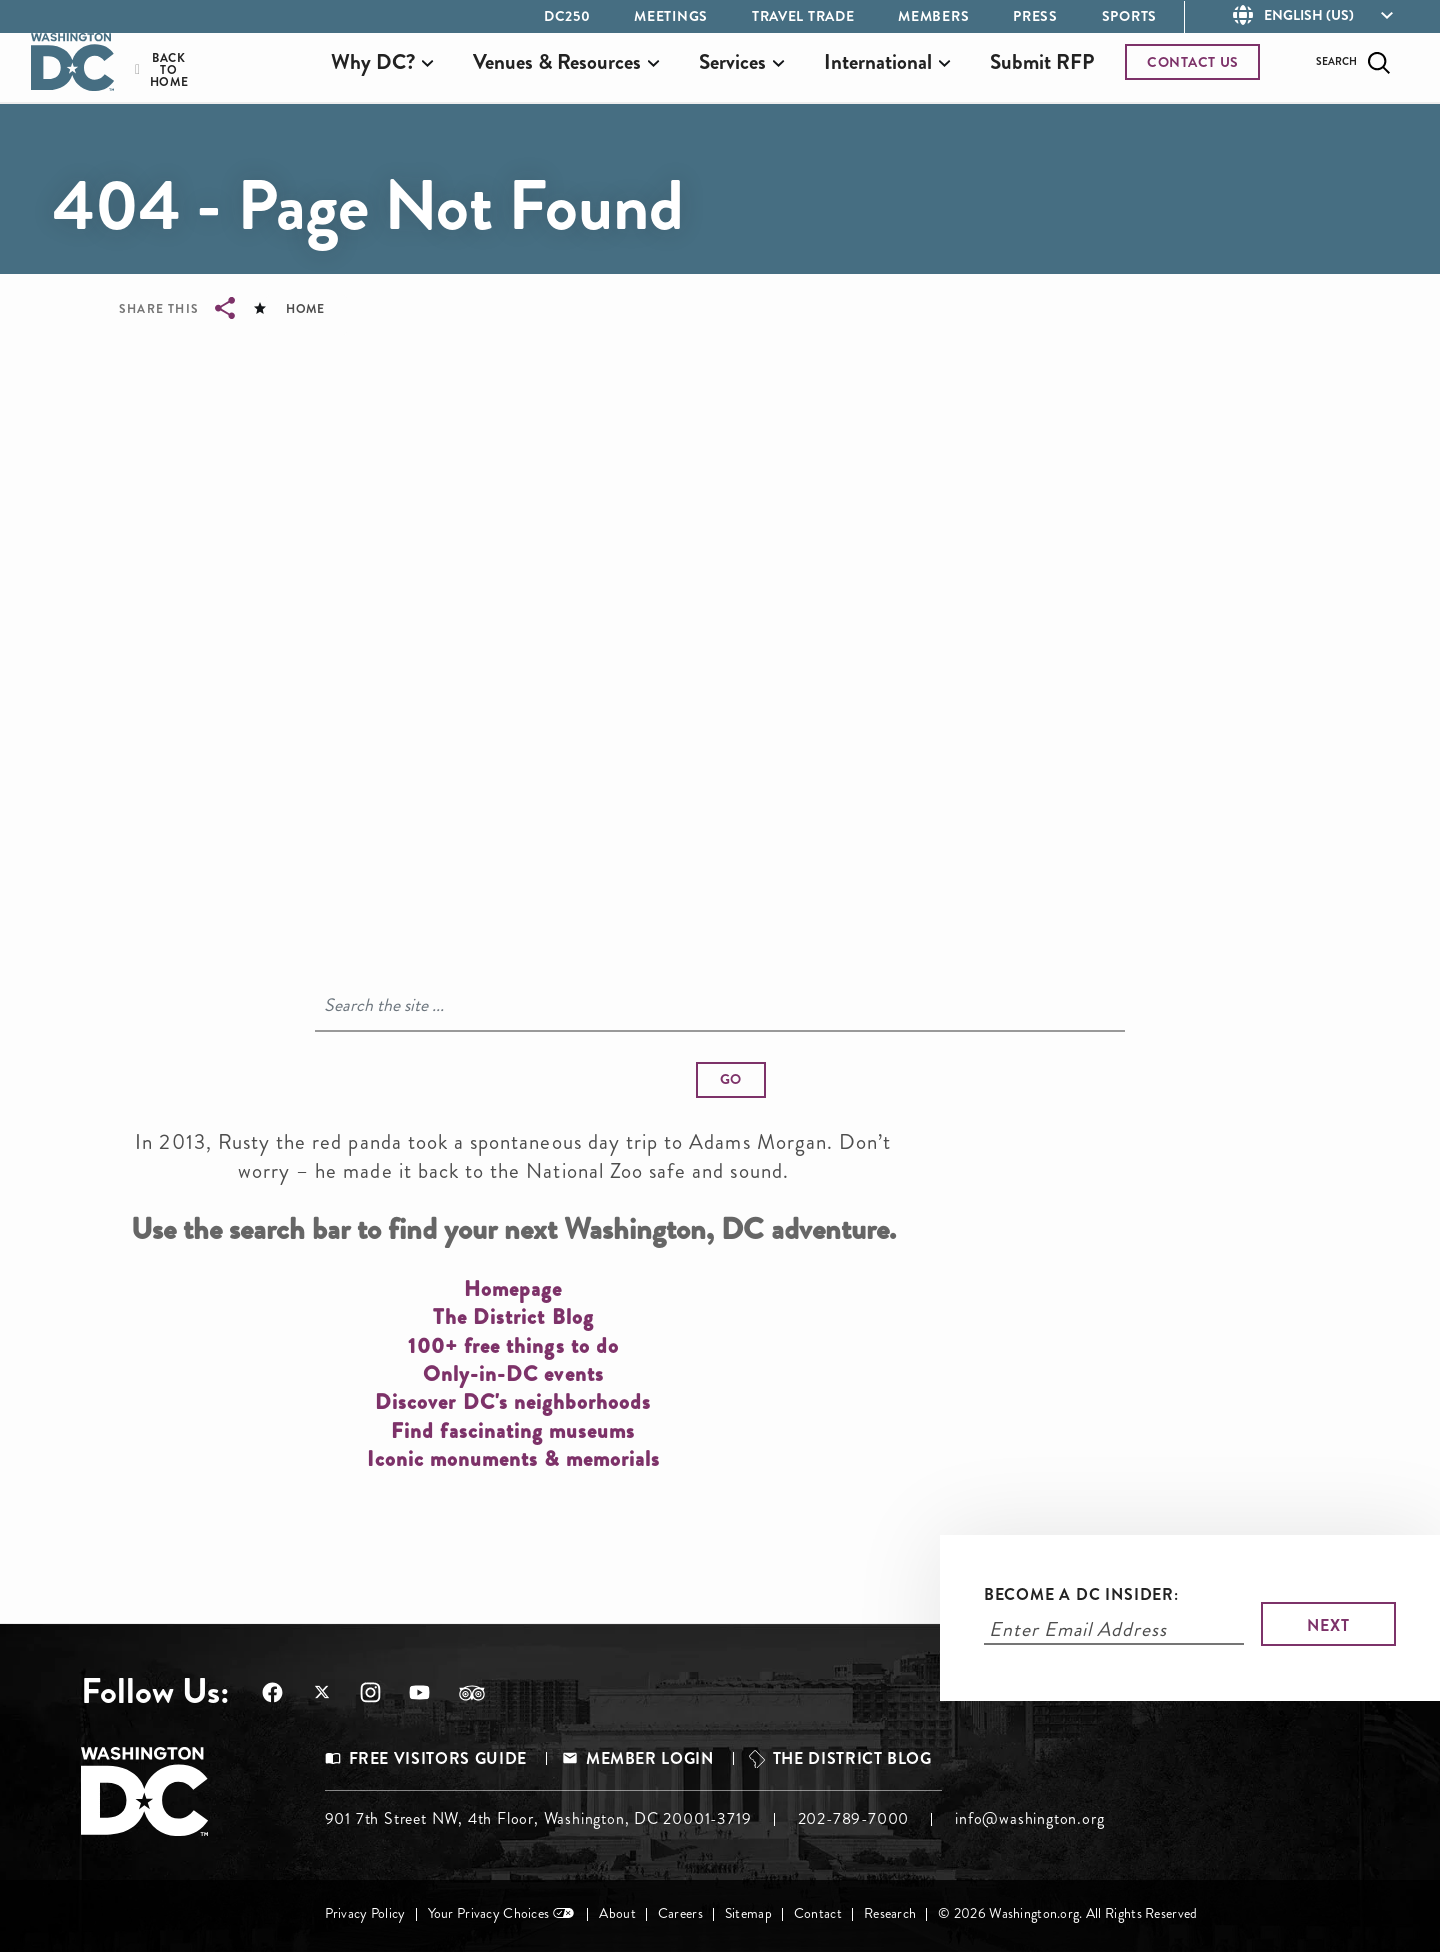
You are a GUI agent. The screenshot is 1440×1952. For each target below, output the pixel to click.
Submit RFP (1042, 73)
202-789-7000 (854, 1818)
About (617, 1913)
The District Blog (852, 1758)
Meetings (671, 16)
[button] (731, 1080)
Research (890, 1913)
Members (933, 16)
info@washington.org (1029, 1818)
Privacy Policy (365, 1913)
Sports (1129, 16)
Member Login (650, 1758)
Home (305, 309)
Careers (680, 1913)
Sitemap (748, 1913)
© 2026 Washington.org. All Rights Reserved (1067, 1913)
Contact (818, 1913)
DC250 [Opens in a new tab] (567, 16)
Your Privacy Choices (489, 1913)
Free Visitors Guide (438, 1758)
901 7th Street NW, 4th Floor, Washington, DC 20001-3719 (538, 1818)
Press (1035, 16)
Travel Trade (803, 16)
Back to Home (156, 81)
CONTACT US (1193, 73)
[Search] (720, 1006)
